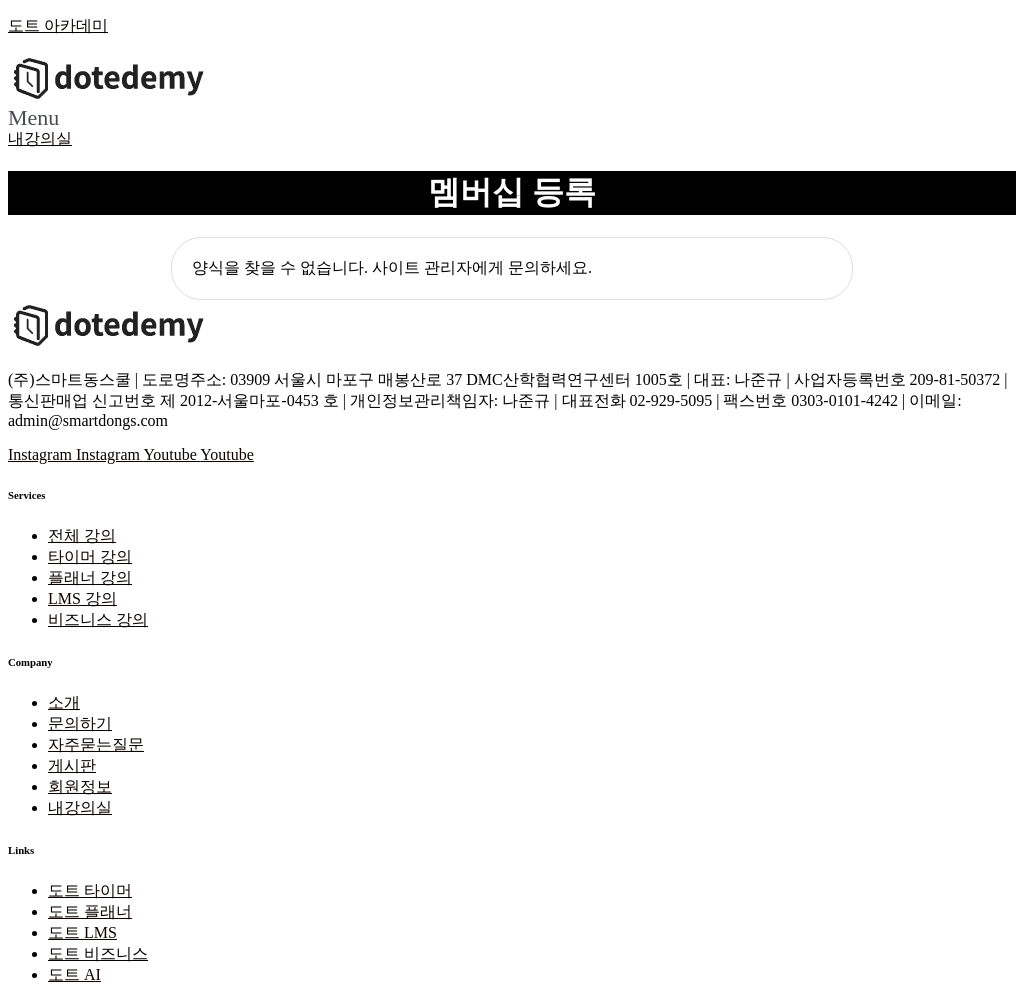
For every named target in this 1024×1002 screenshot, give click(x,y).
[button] (512, 118)
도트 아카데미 (58, 25)
